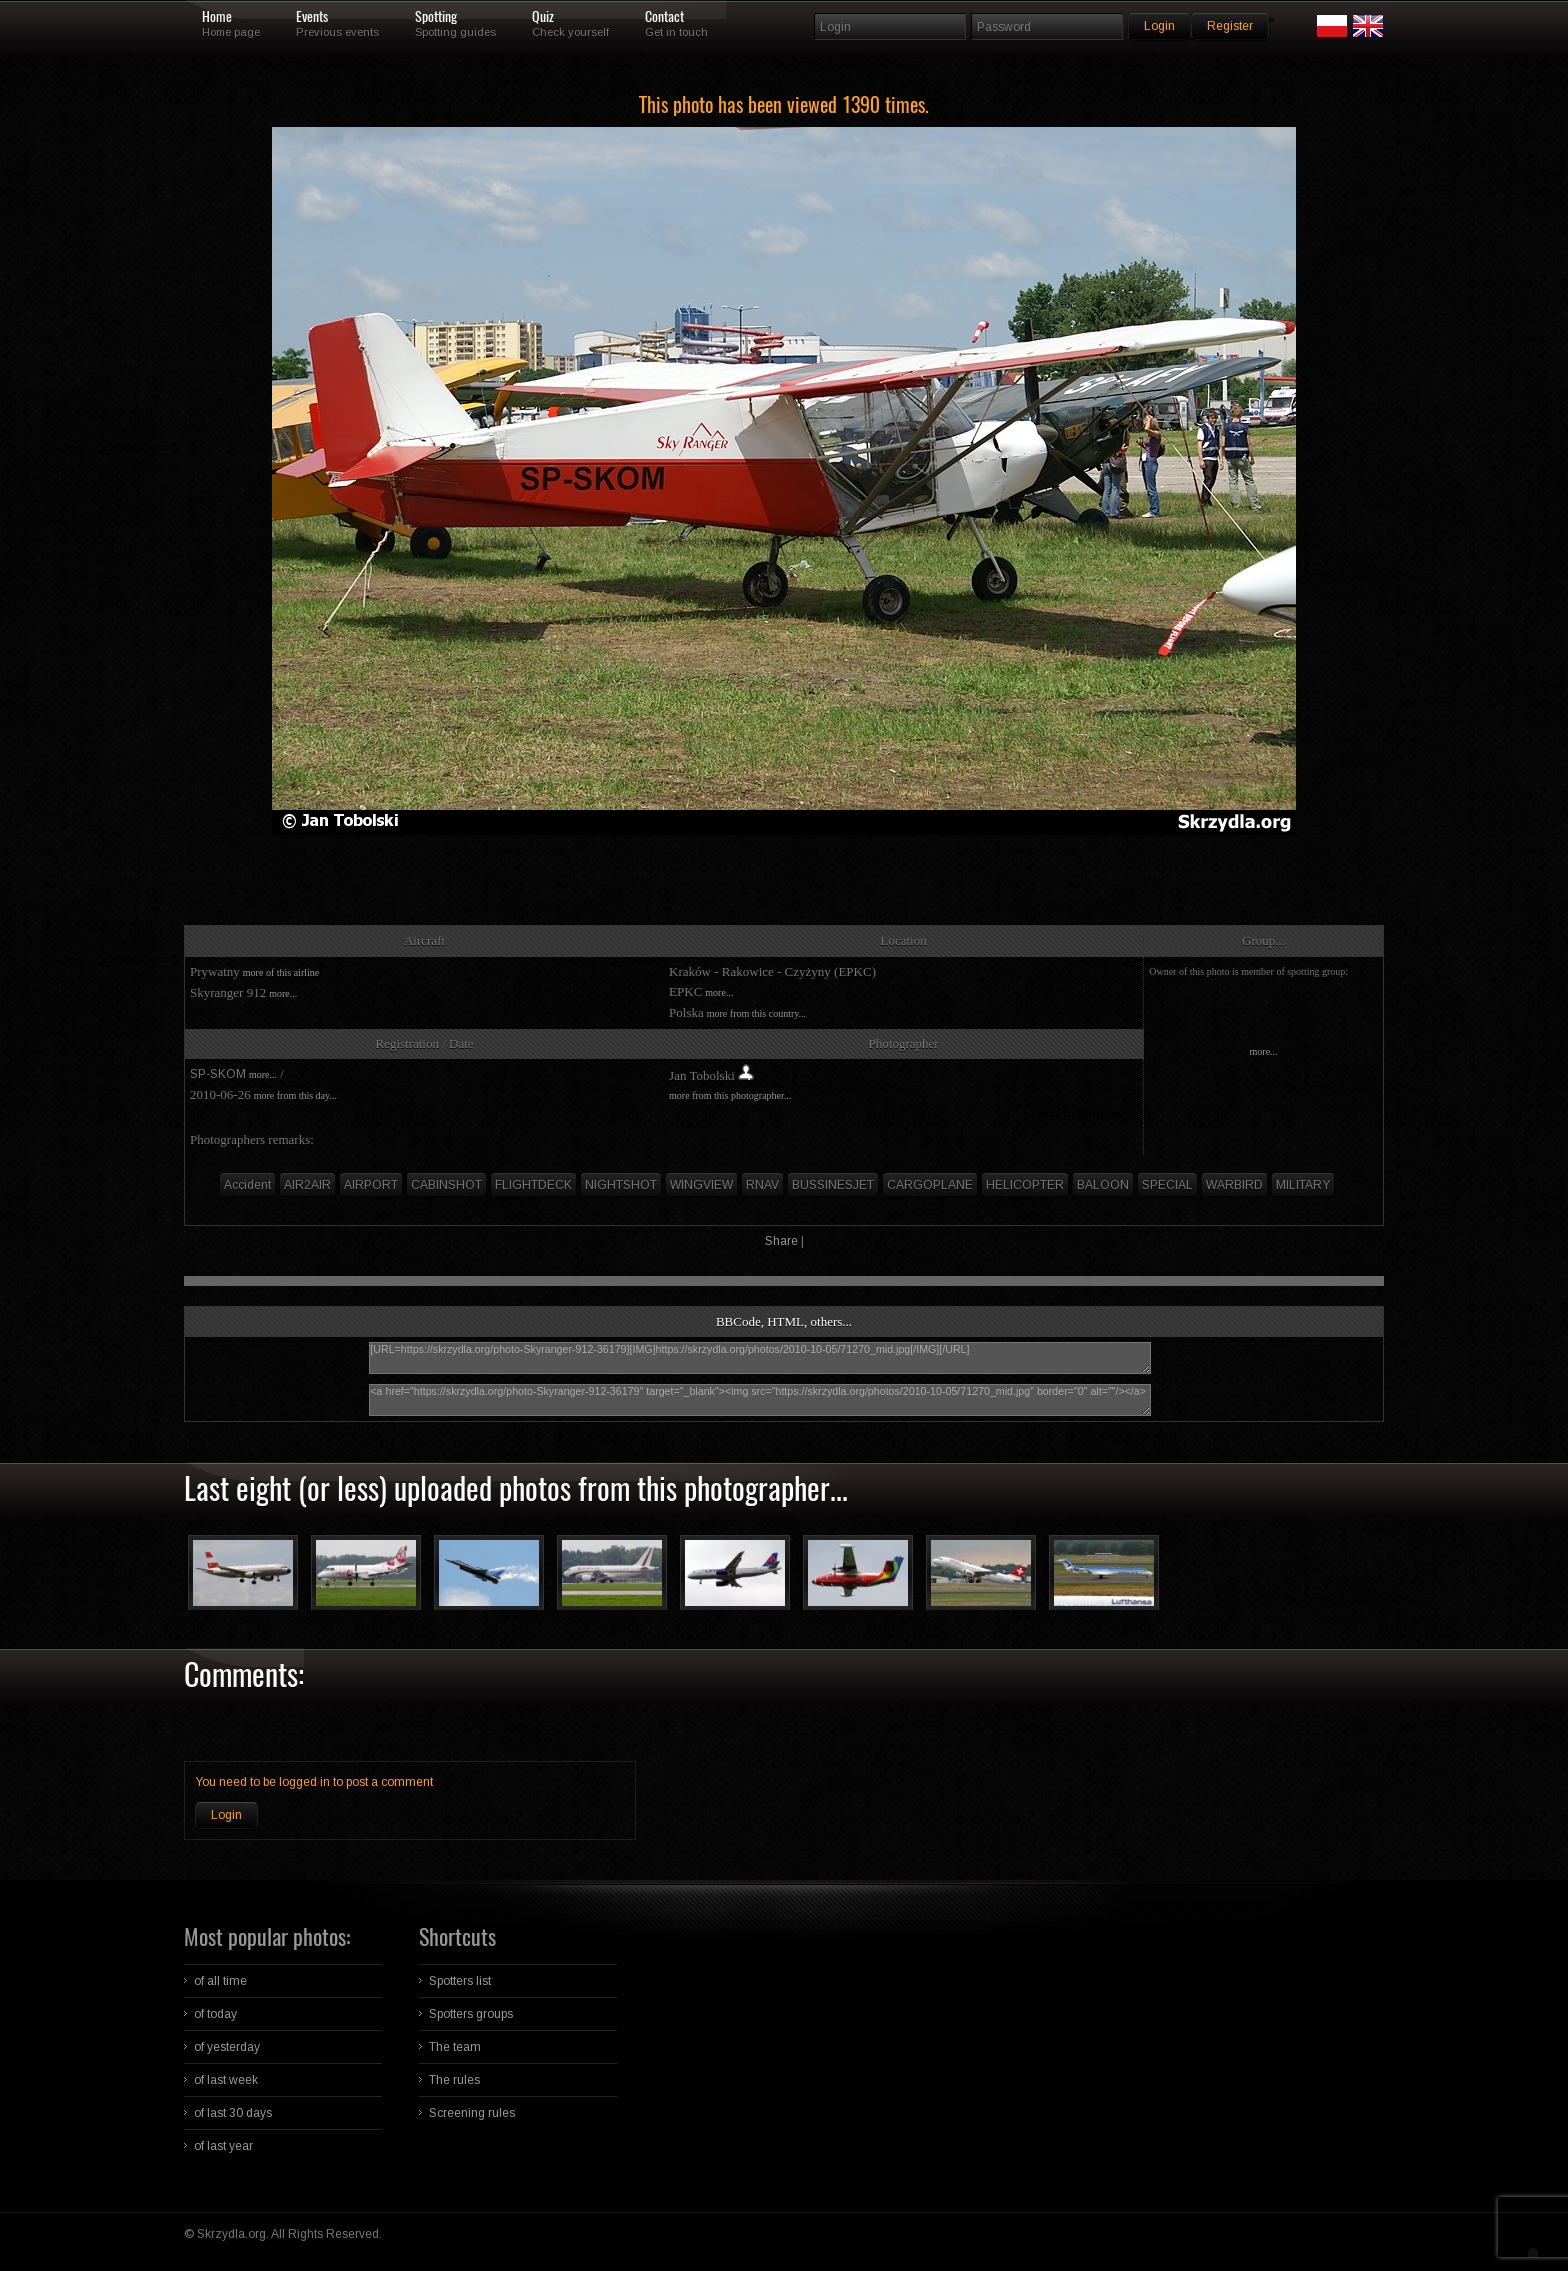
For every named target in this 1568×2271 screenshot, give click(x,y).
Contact (664, 17)
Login (226, 1815)
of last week (226, 2080)
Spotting (436, 17)
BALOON (1103, 1185)
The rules (454, 2080)
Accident (247, 1185)
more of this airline (281, 972)
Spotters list (460, 1981)
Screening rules (472, 2113)
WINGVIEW (701, 1185)
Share (781, 1241)
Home (217, 17)
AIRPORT (371, 1185)
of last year (223, 2146)
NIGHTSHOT (621, 1185)
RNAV (762, 1185)
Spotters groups (471, 2014)
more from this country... (756, 1013)
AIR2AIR (307, 1185)
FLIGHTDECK (533, 1185)
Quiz (543, 17)
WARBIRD (1234, 1185)
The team (455, 2047)
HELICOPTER (1025, 1185)
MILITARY (1303, 1185)
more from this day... (295, 1095)
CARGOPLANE (930, 1185)
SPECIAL (1167, 1185)
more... (283, 993)
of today (215, 2014)
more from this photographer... (730, 1095)
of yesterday (227, 2047)
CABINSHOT (446, 1185)
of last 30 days (233, 2113)
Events (312, 17)
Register (1230, 26)
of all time (220, 1981)
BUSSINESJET (833, 1185)
